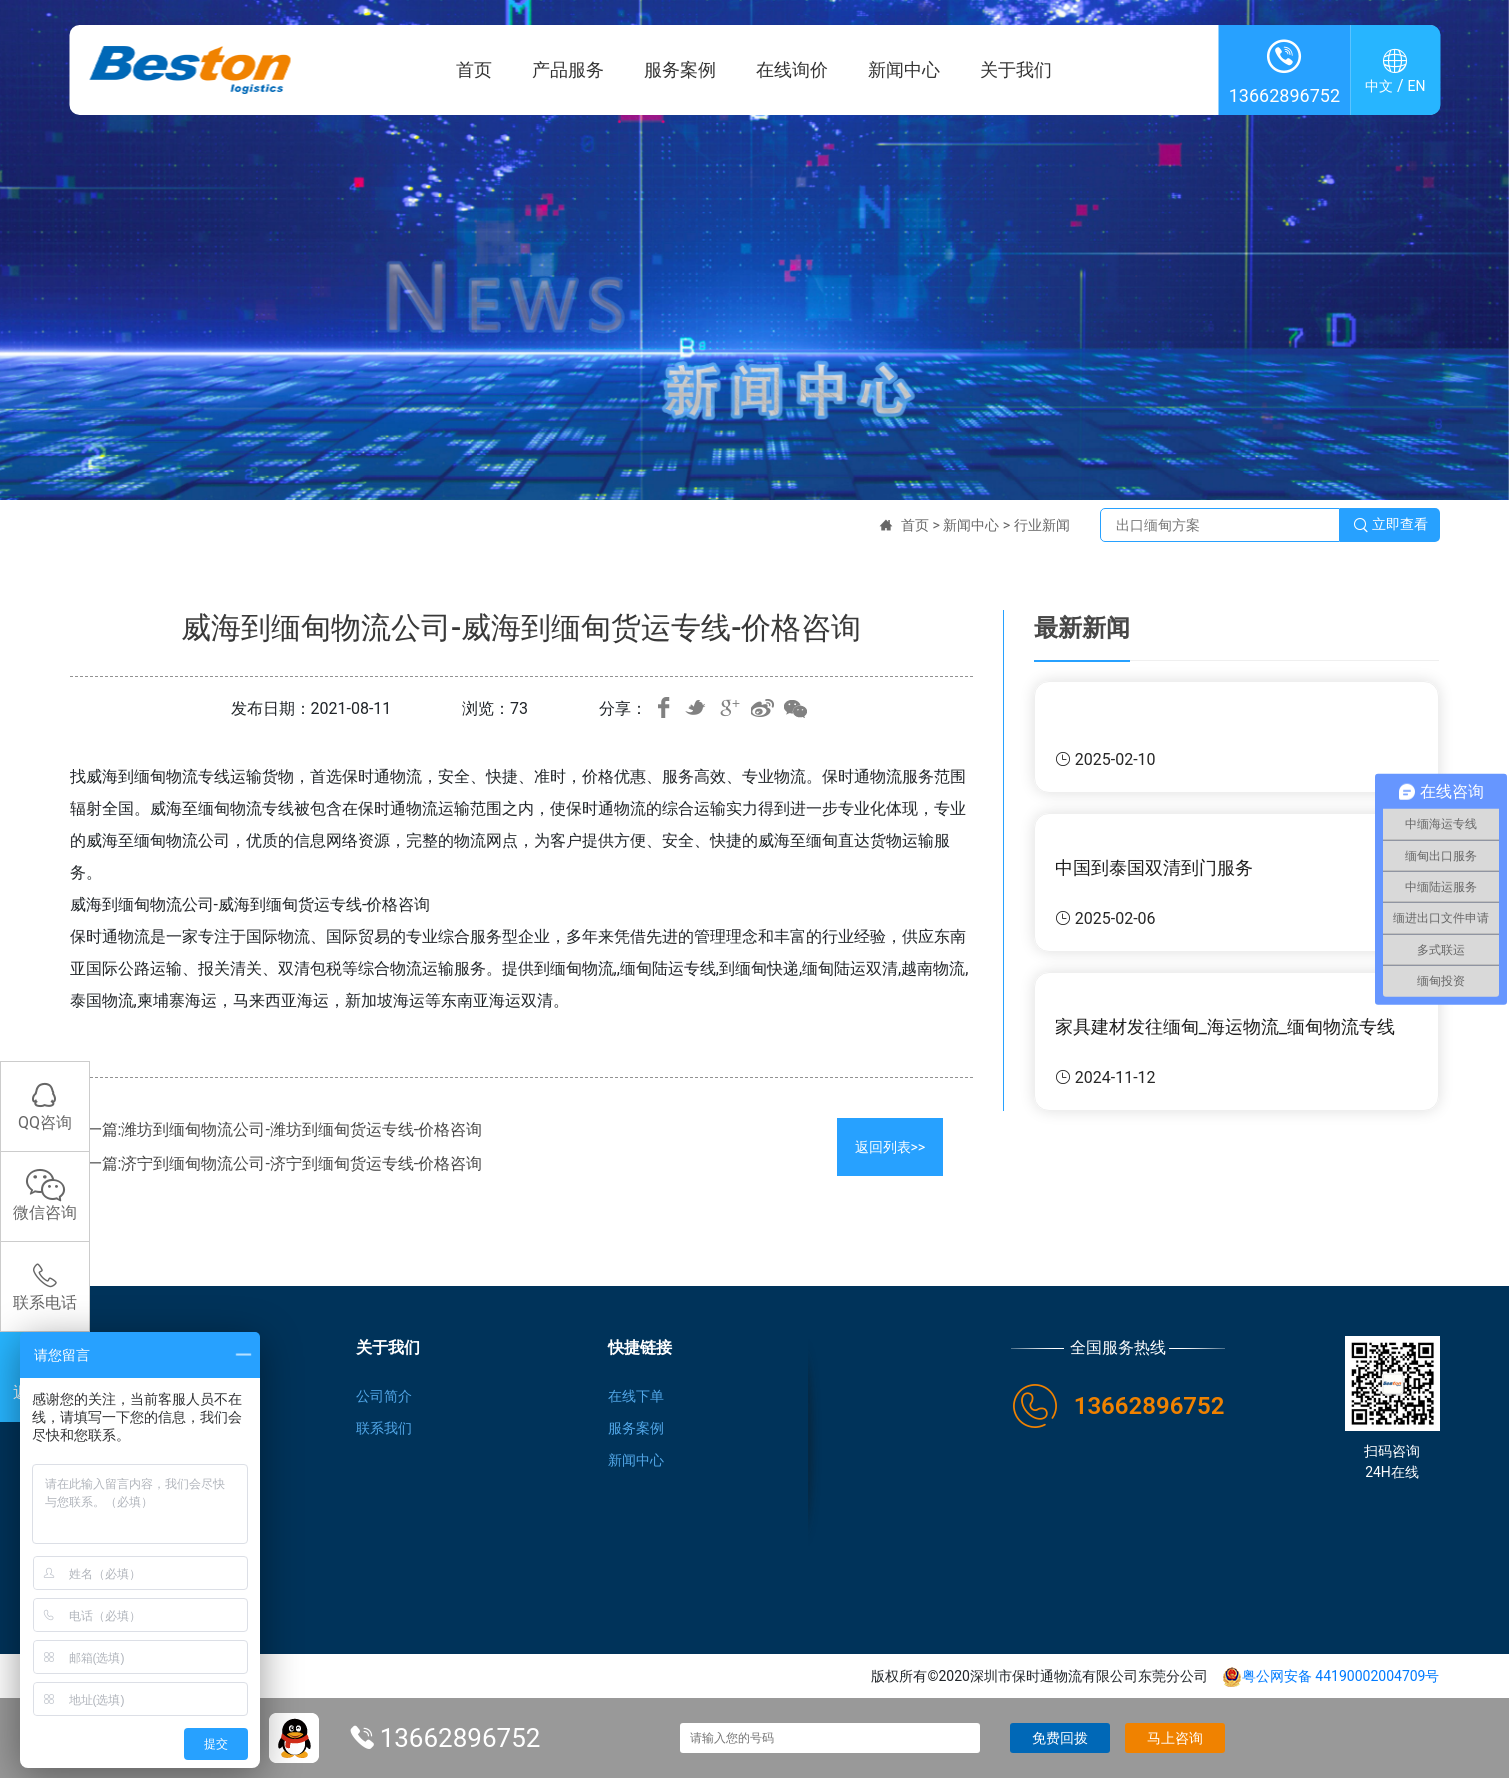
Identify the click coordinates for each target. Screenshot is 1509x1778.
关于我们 (1016, 69)
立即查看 (1390, 525)
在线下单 (636, 1396)
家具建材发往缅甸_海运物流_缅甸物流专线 (1225, 1026)
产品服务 (568, 69)
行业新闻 (1042, 525)
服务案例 (680, 69)
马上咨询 (1175, 1738)
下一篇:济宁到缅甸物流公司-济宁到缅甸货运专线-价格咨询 (276, 1163)
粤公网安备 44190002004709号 (1331, 1676)
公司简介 (384, 1396)
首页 (474, 69)
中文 (1379, 86)
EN (1417, 86)
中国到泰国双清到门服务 (1154, 867)
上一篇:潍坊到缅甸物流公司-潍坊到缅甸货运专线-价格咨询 (276, 1129)
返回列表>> (890, 1147)
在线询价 (792, 69)
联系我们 (384, 1428)
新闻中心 (904, 69)
